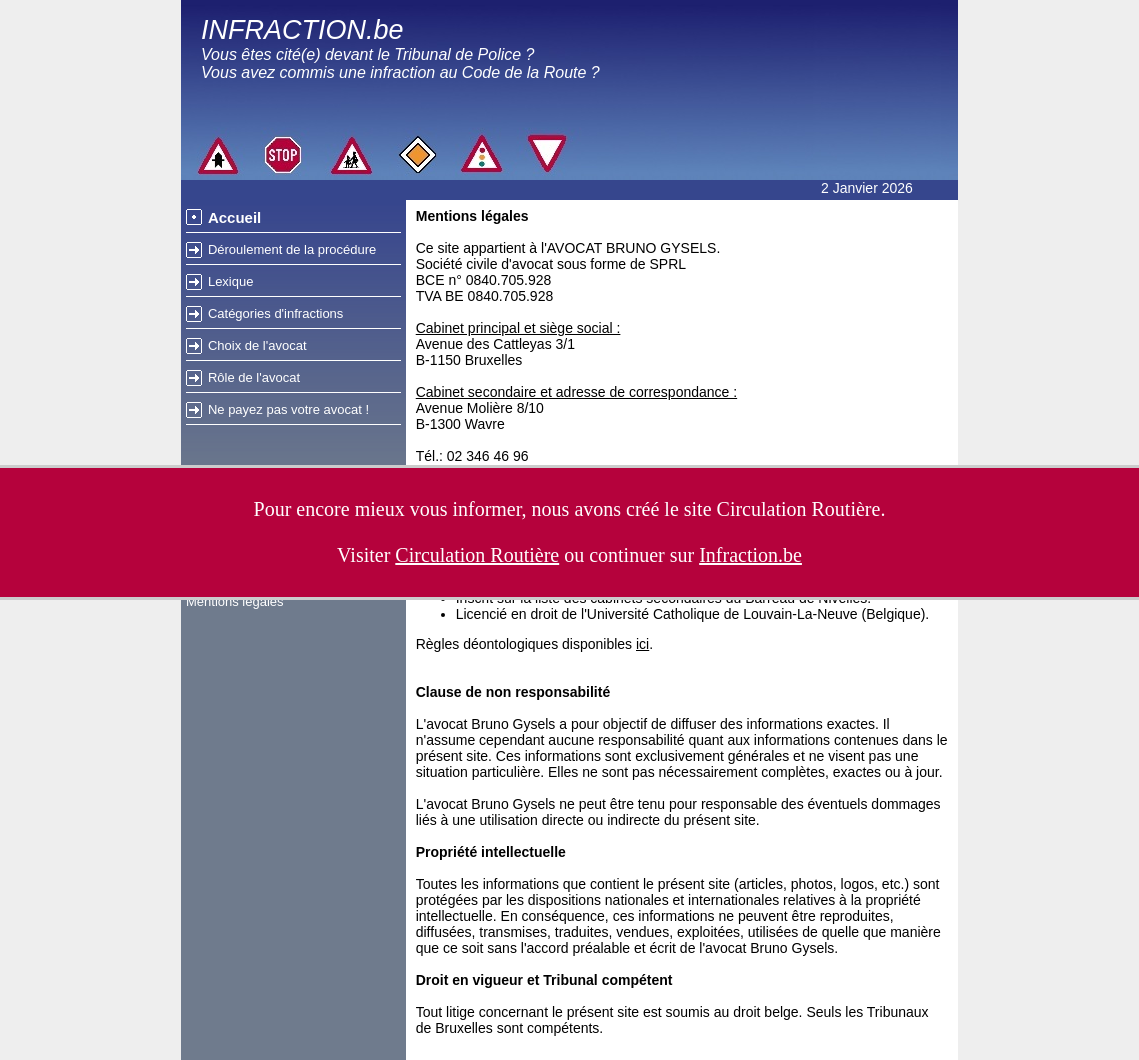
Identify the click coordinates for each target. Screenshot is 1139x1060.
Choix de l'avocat (257, 345)
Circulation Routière (799, 509)
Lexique (231, 281)
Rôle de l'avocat (254, 377)
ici (642, 644)
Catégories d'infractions (275, 313)
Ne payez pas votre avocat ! (288, 409)
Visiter (448, 555)
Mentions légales (235, 601)
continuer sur (695, 555)
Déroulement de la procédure (292, 249)
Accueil (234, 217)
